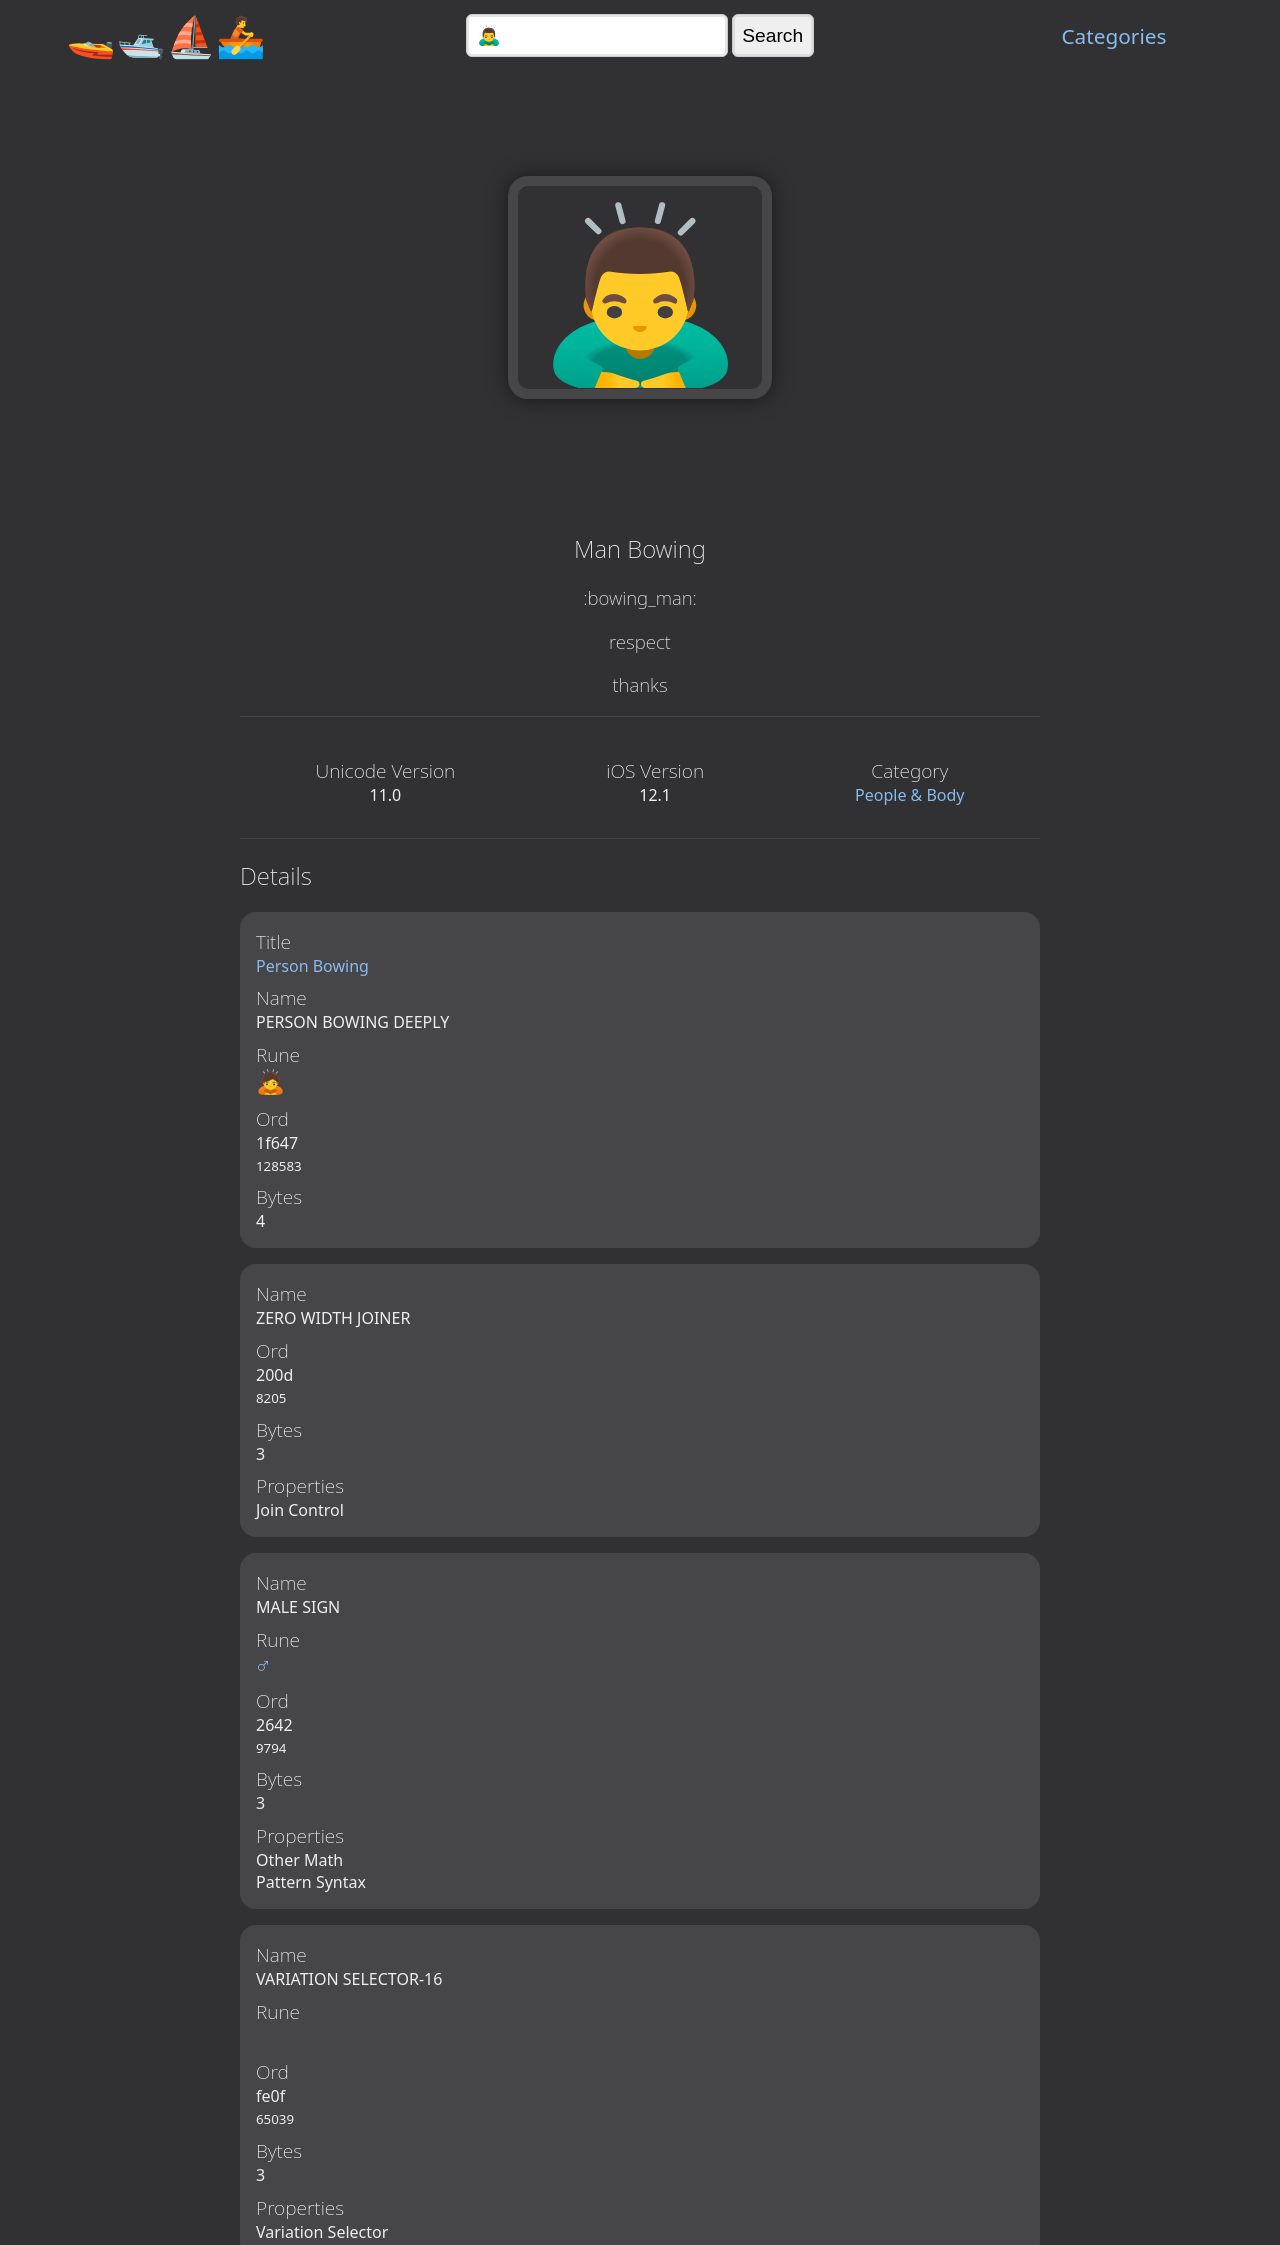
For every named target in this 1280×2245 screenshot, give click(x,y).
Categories (1113, 36)
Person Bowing (312, 966)
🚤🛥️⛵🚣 (166, 35)
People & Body (910, 795)
